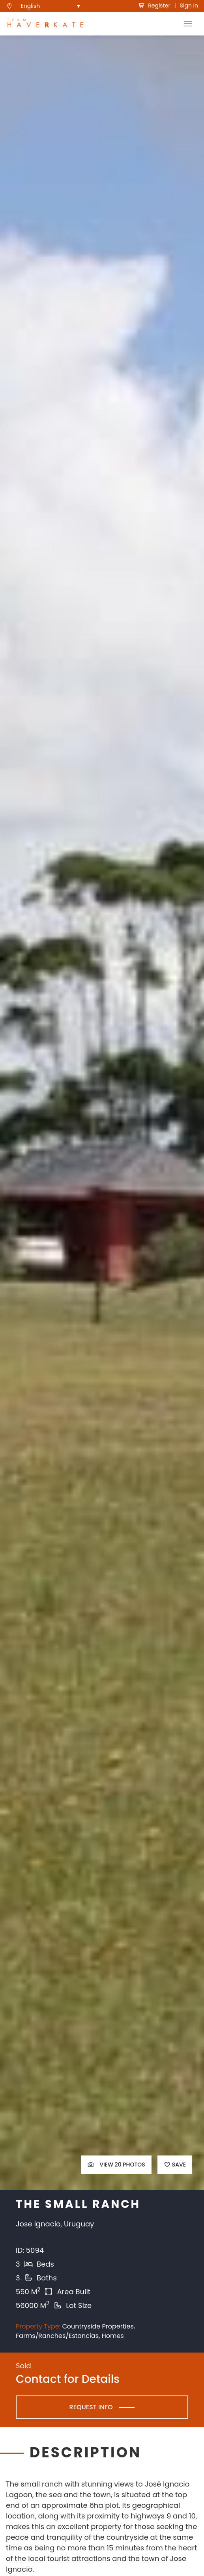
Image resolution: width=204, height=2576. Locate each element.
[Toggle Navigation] (188, 23)
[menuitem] (50, 6)
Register (154, 5)
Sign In (189, 5)
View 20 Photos (116, 2165)
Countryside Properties (97, 2326)
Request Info (91, 2407)
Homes (113, 2335)
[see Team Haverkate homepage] (45, 23)
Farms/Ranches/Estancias (57, 2335)
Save (175, 2165)
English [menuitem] (30, 6)
